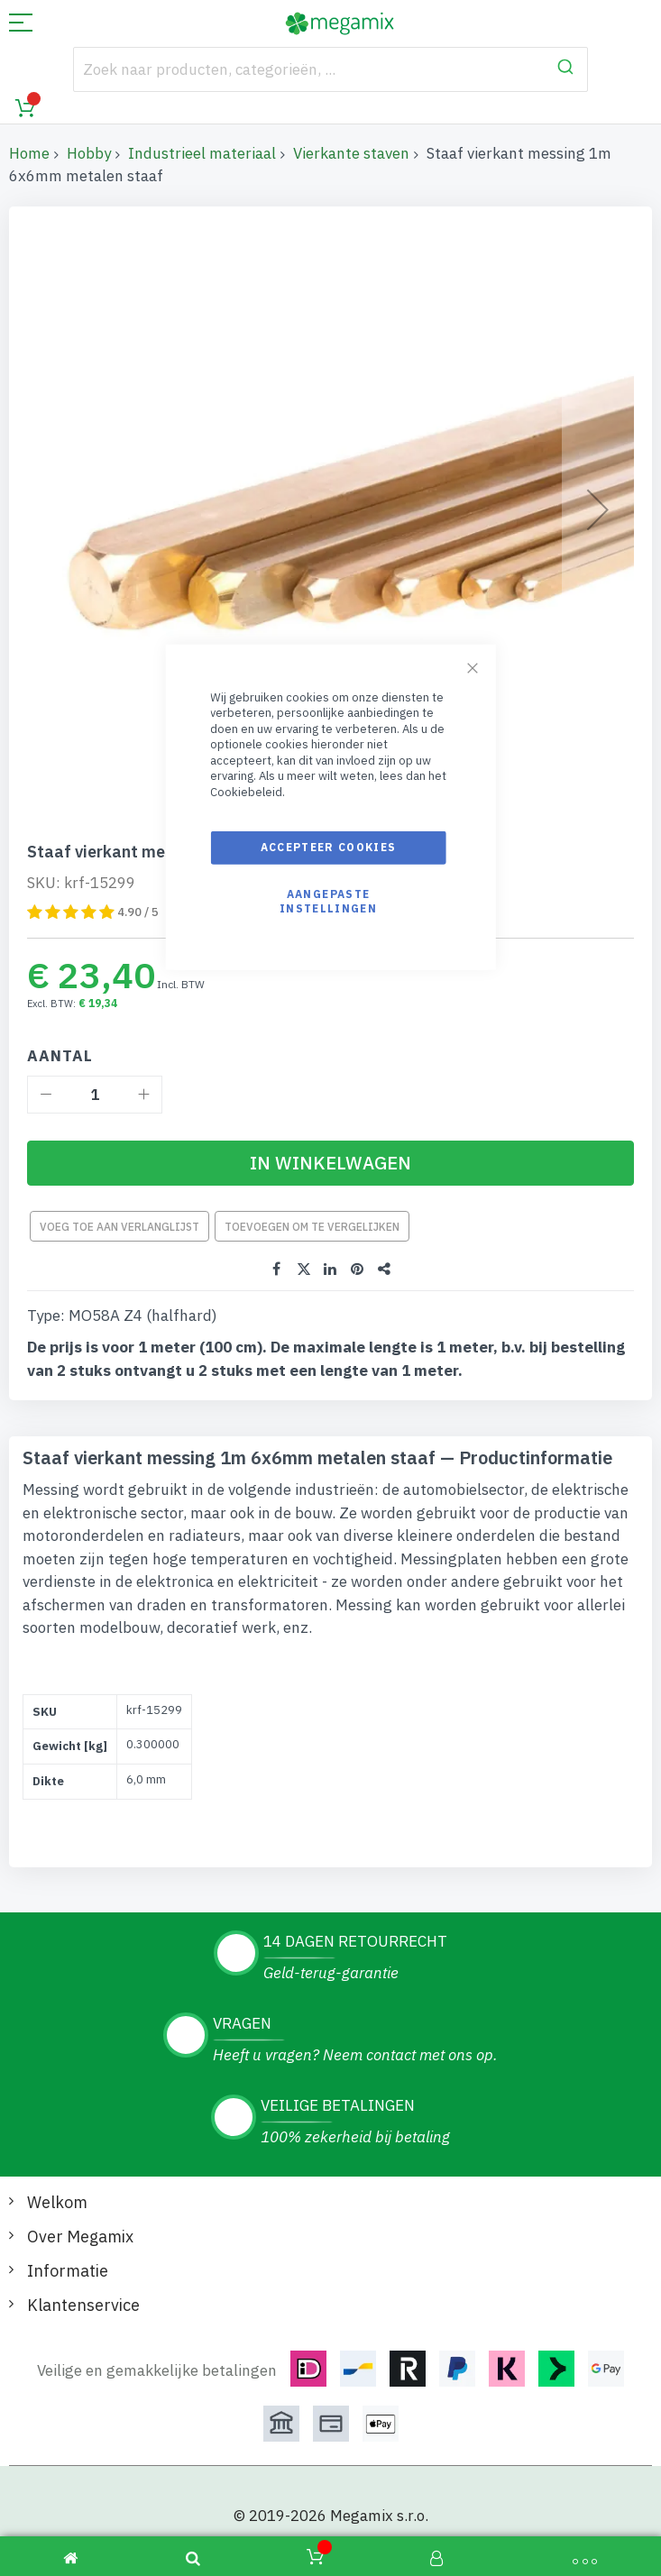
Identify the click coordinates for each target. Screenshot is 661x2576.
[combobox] (330, 69)
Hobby (89, 153)
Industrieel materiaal (202, 153)
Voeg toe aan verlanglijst (119, 1226)
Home (29, 153)
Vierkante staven (351, 153)
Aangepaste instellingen (328, 900)
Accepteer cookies (329, 847)
